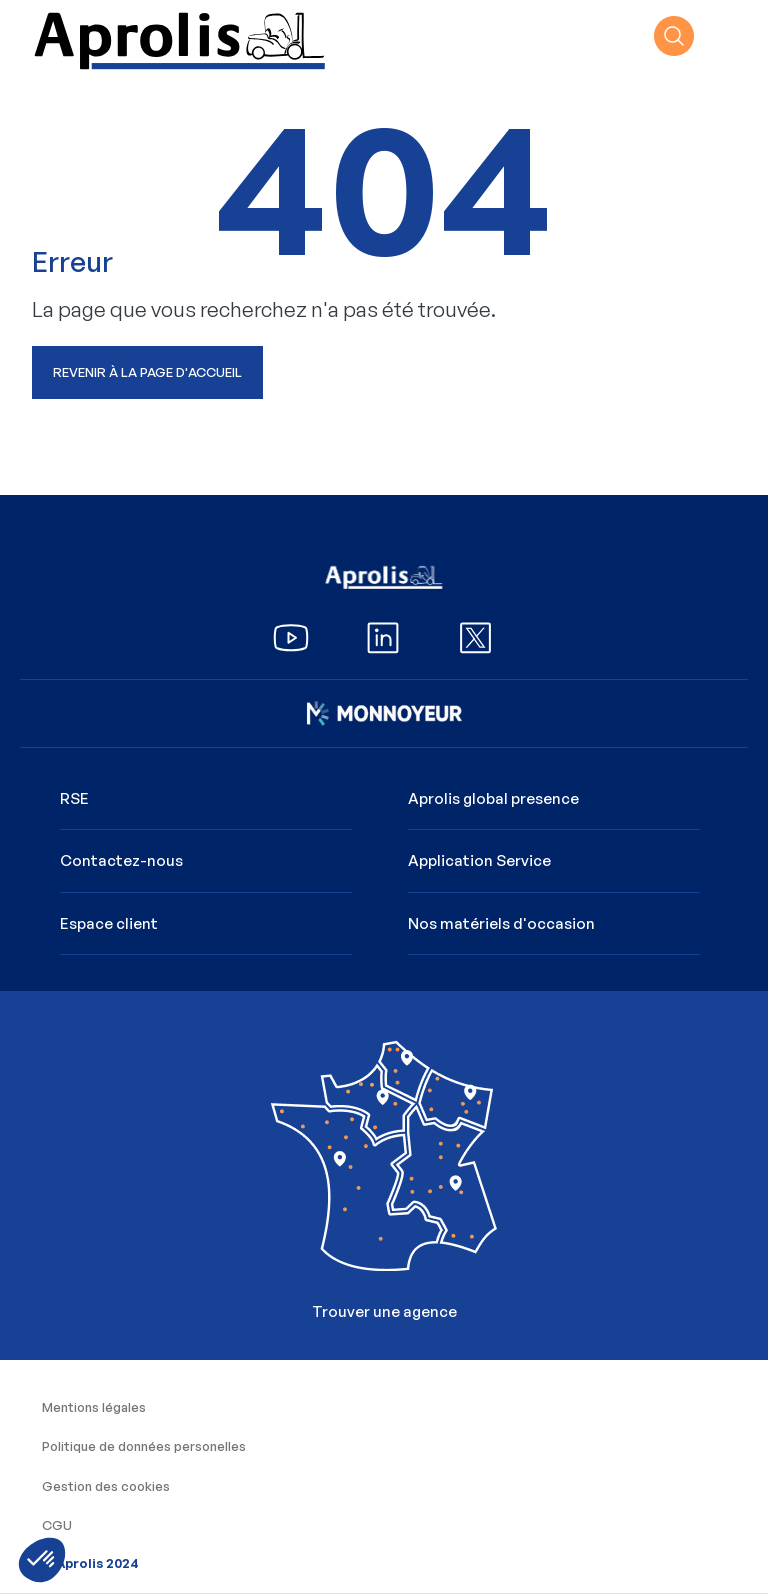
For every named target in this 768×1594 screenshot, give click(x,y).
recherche (674, 36)
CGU (57, 1525)
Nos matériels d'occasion (501, 923)
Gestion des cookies (106, 1486)
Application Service (479, 860)
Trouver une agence (383, 1168)
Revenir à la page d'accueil (147, 372)
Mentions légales (94, 1407)
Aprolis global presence (493, 798)
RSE (74, 798)
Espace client (109, 923)
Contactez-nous (121, 860)
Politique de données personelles (144, 1446)
